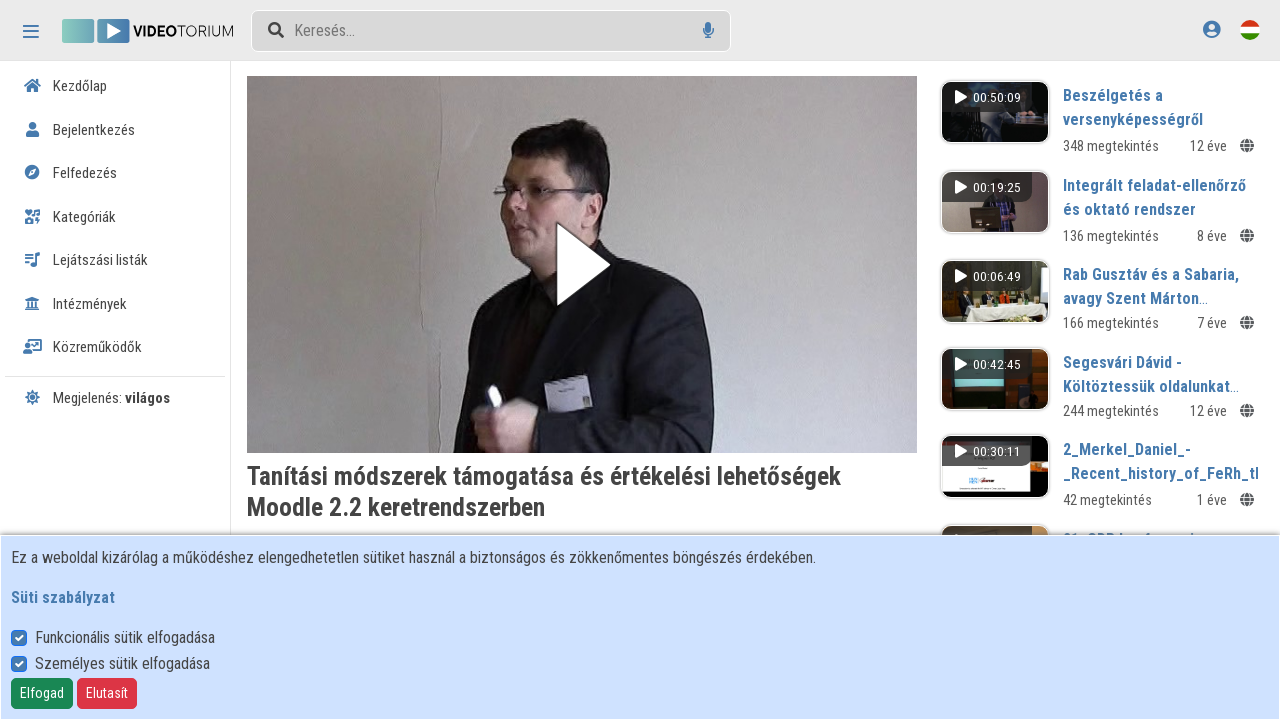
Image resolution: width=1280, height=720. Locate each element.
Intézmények (75, 304)
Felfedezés (70, 173)
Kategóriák (69, 217)
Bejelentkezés (79, 130)
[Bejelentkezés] (1211, 29)
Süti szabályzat (63, 597)
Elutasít (107, 693)
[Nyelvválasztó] (1250, 29)
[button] (582, 264)
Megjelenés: (96, 398)
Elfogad (42, 693)
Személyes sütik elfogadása (122, 663)
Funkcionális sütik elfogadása (125, 637)
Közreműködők (82, 347)
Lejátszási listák (85, 260)
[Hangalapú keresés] (708, 30)
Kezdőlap (65, 86)
